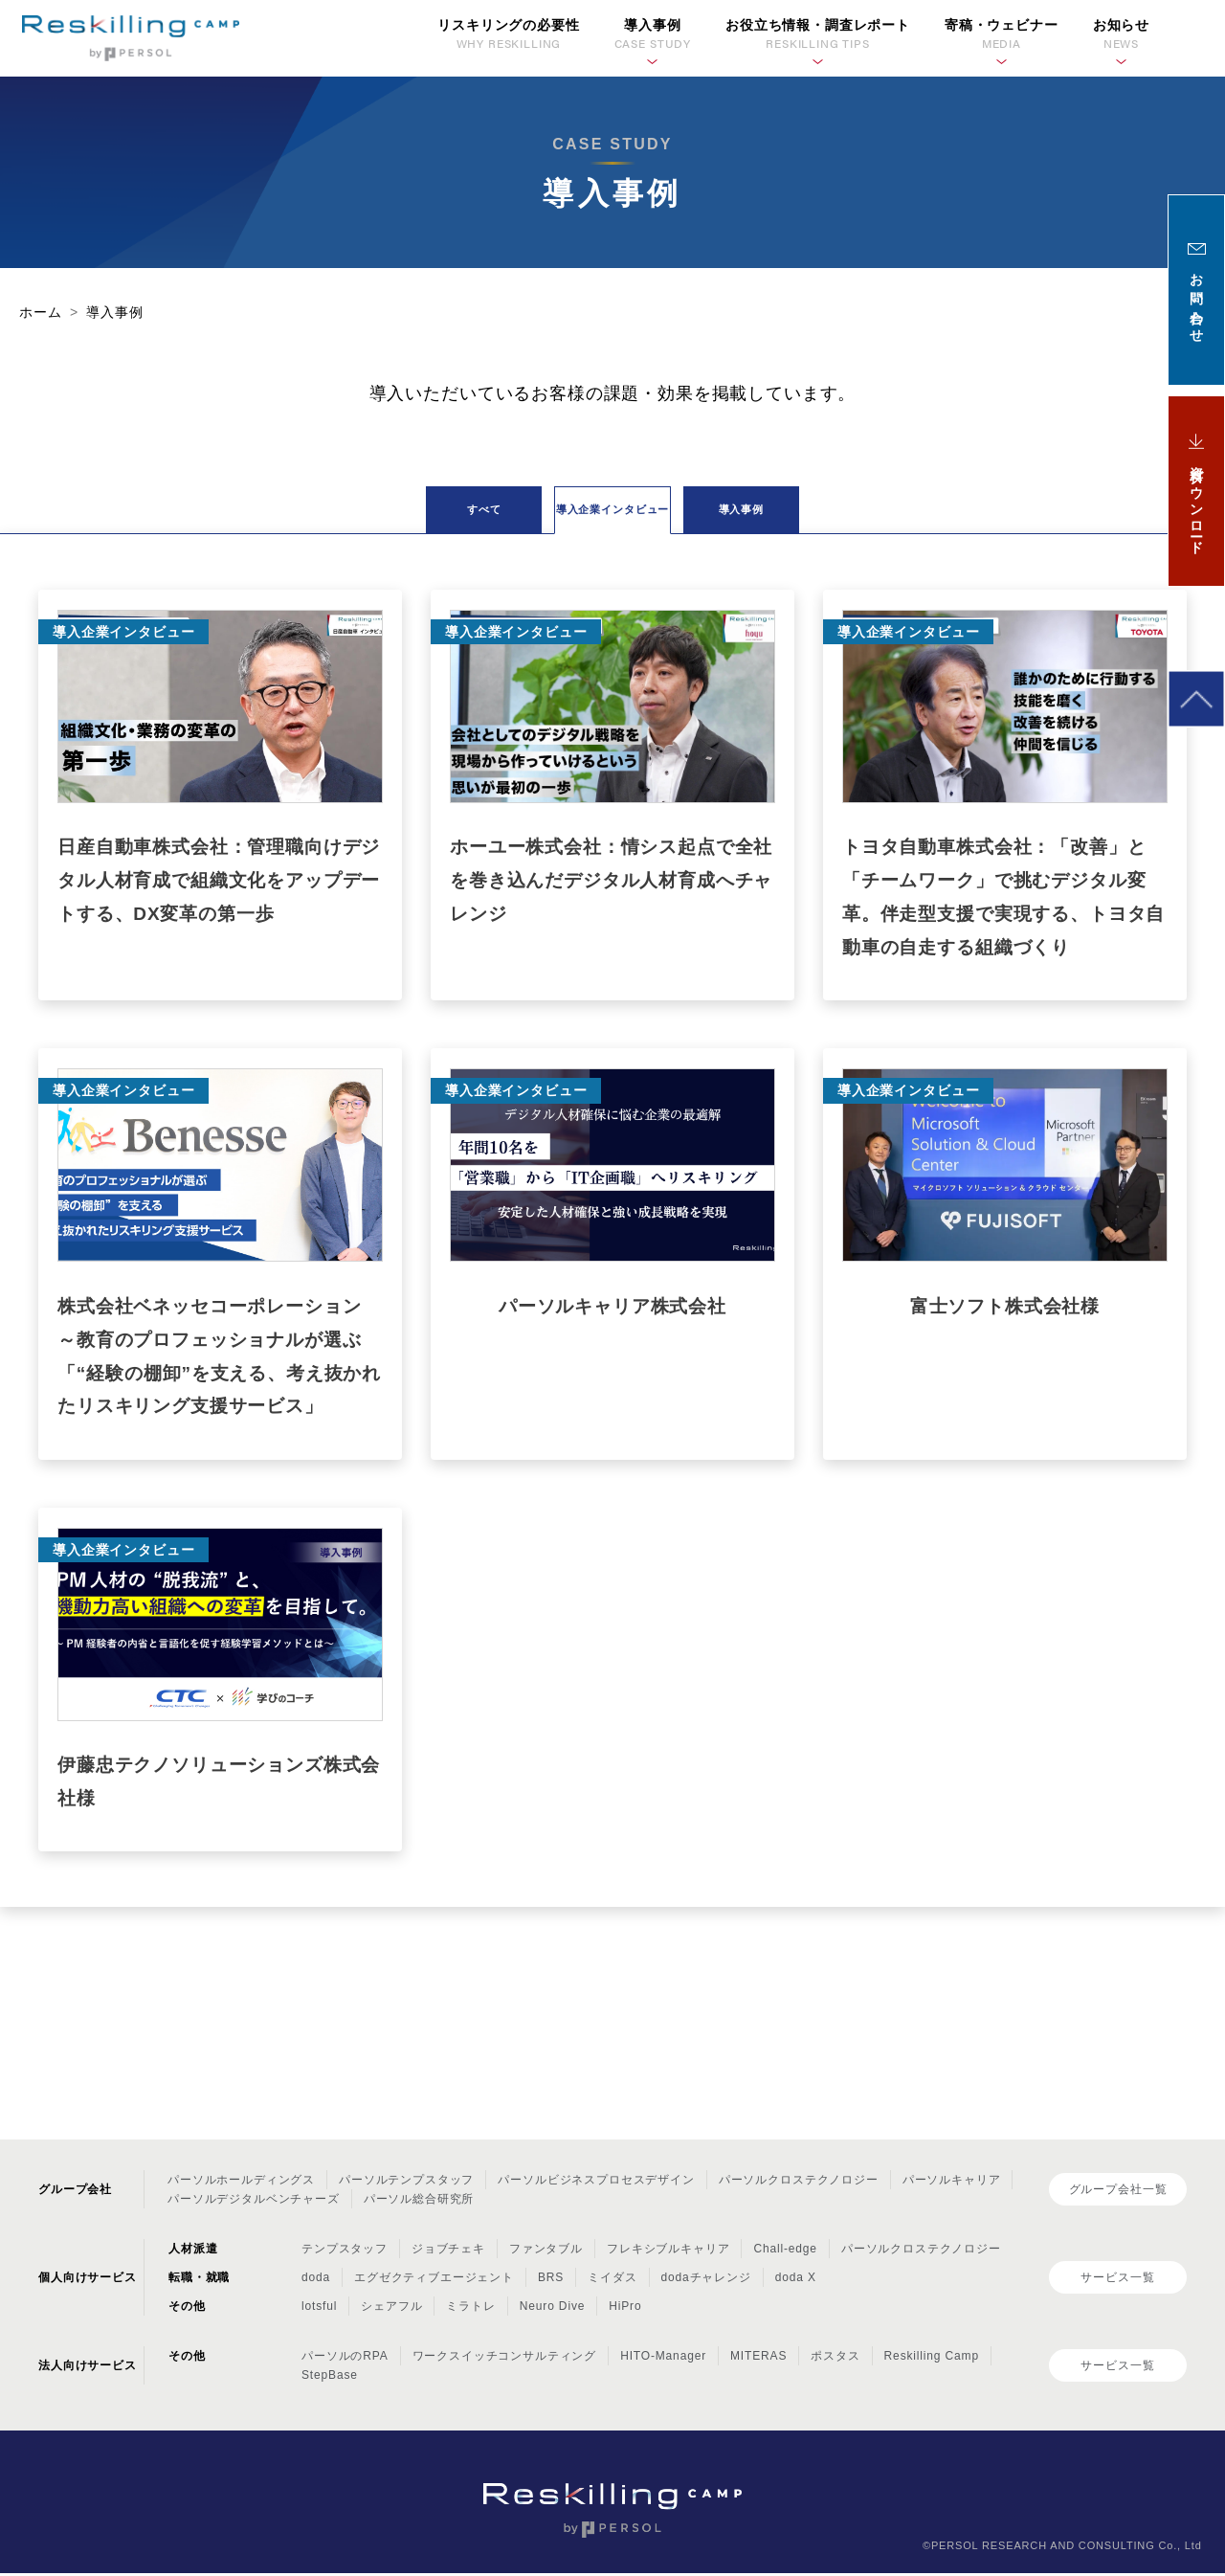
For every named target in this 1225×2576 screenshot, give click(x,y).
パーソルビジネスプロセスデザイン (596, 2183)
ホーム (40, 312)
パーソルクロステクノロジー (799, 2183)
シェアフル (391, 2310)
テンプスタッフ (344, 2252)
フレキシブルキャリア (668, 2252)
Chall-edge (784, 2252)
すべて (373, 513)
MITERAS (758, 2359)
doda (315, 2281)
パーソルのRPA (345, 2359)
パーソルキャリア (951, 2183)
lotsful (319, 2310)
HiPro (625, 2310)
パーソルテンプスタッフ (406, 2183)
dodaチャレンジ (706, 2281)
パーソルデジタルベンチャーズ (253, 2202)
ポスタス (835, 2359)
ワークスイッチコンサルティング (504, 2359)
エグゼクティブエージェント (434, 2281)
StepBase (329, 2379)
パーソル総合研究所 (419, 2202)
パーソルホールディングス (241, 2183)
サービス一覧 (1117, 2280)
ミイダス (612, 2281)
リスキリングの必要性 (508, 35)
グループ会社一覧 (1118, 2192)
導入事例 (851, 513)
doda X (795, 2281)
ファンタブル (546, 2252)
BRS (551, 2281)
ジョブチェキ (448, 2252)
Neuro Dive (552, 2310)
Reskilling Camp (931, 2359)
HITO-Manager (663, 2359)
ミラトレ (470, 2310)
